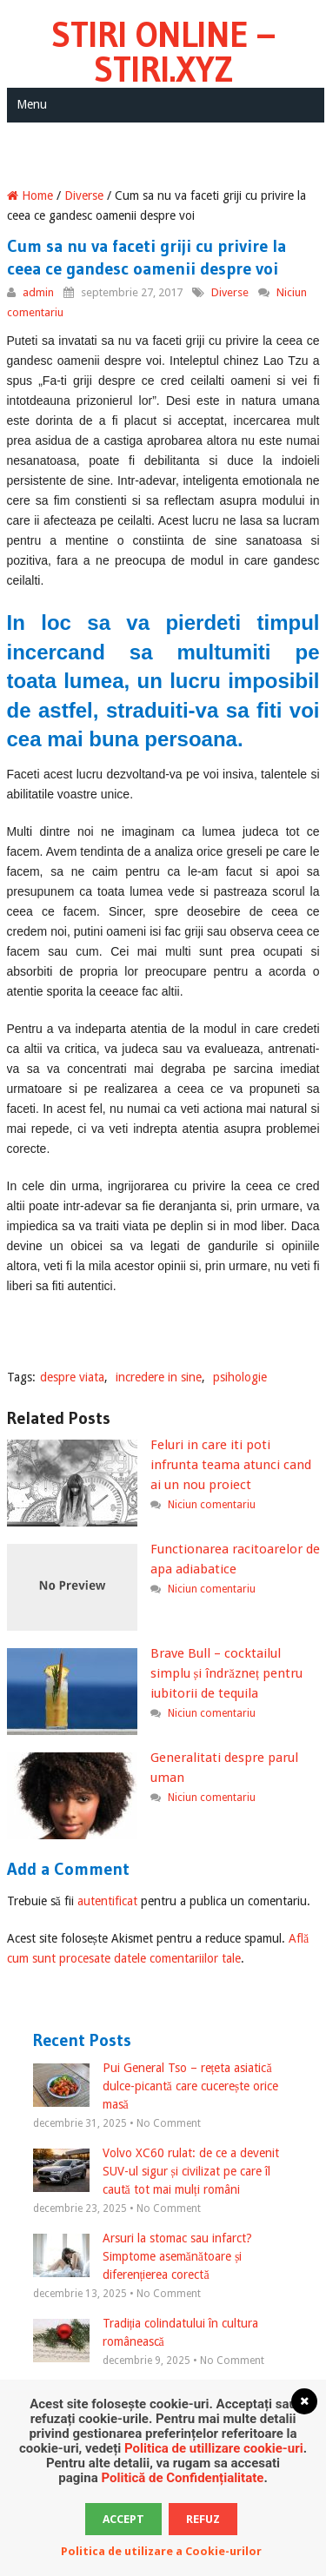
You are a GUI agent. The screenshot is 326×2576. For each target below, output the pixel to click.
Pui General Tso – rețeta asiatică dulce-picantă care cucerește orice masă (156, 2086)
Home (30, 195)
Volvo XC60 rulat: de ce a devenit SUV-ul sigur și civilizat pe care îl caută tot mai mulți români (156, 2171)
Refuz (203, 2519)
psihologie (240, 1377)
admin (38, 292)
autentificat (107, 1901)
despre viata (72, 1377)
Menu (32, 104)
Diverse (83, 195)
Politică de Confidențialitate (182, 2478)
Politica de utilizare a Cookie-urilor (161, 2551)
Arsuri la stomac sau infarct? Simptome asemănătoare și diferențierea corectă (142, 2256)
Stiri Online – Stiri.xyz (163, 52)
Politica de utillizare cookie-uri (213, 2448)
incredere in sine (159, 1377)
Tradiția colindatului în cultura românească (146, 2333)
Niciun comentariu (212, 1505)
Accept (123, 2519)
